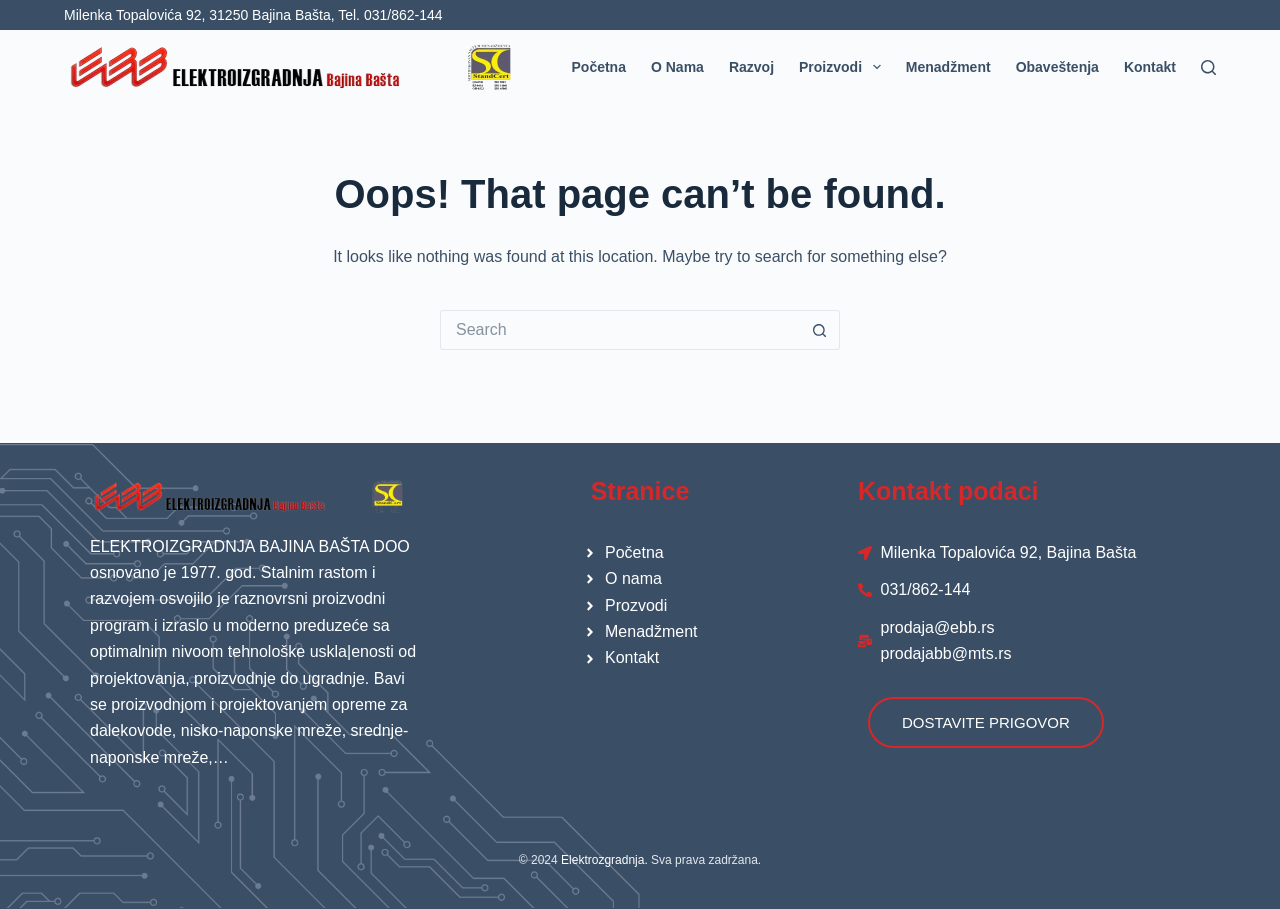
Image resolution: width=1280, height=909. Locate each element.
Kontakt (1150, 67)
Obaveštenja (1057, 67)
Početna (599, 67)
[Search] (1208, 67)
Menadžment (948, 67)
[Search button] (820, 330)
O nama (677, 67)
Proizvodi (844, 67)
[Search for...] (620, 330)
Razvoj (751, 67)
